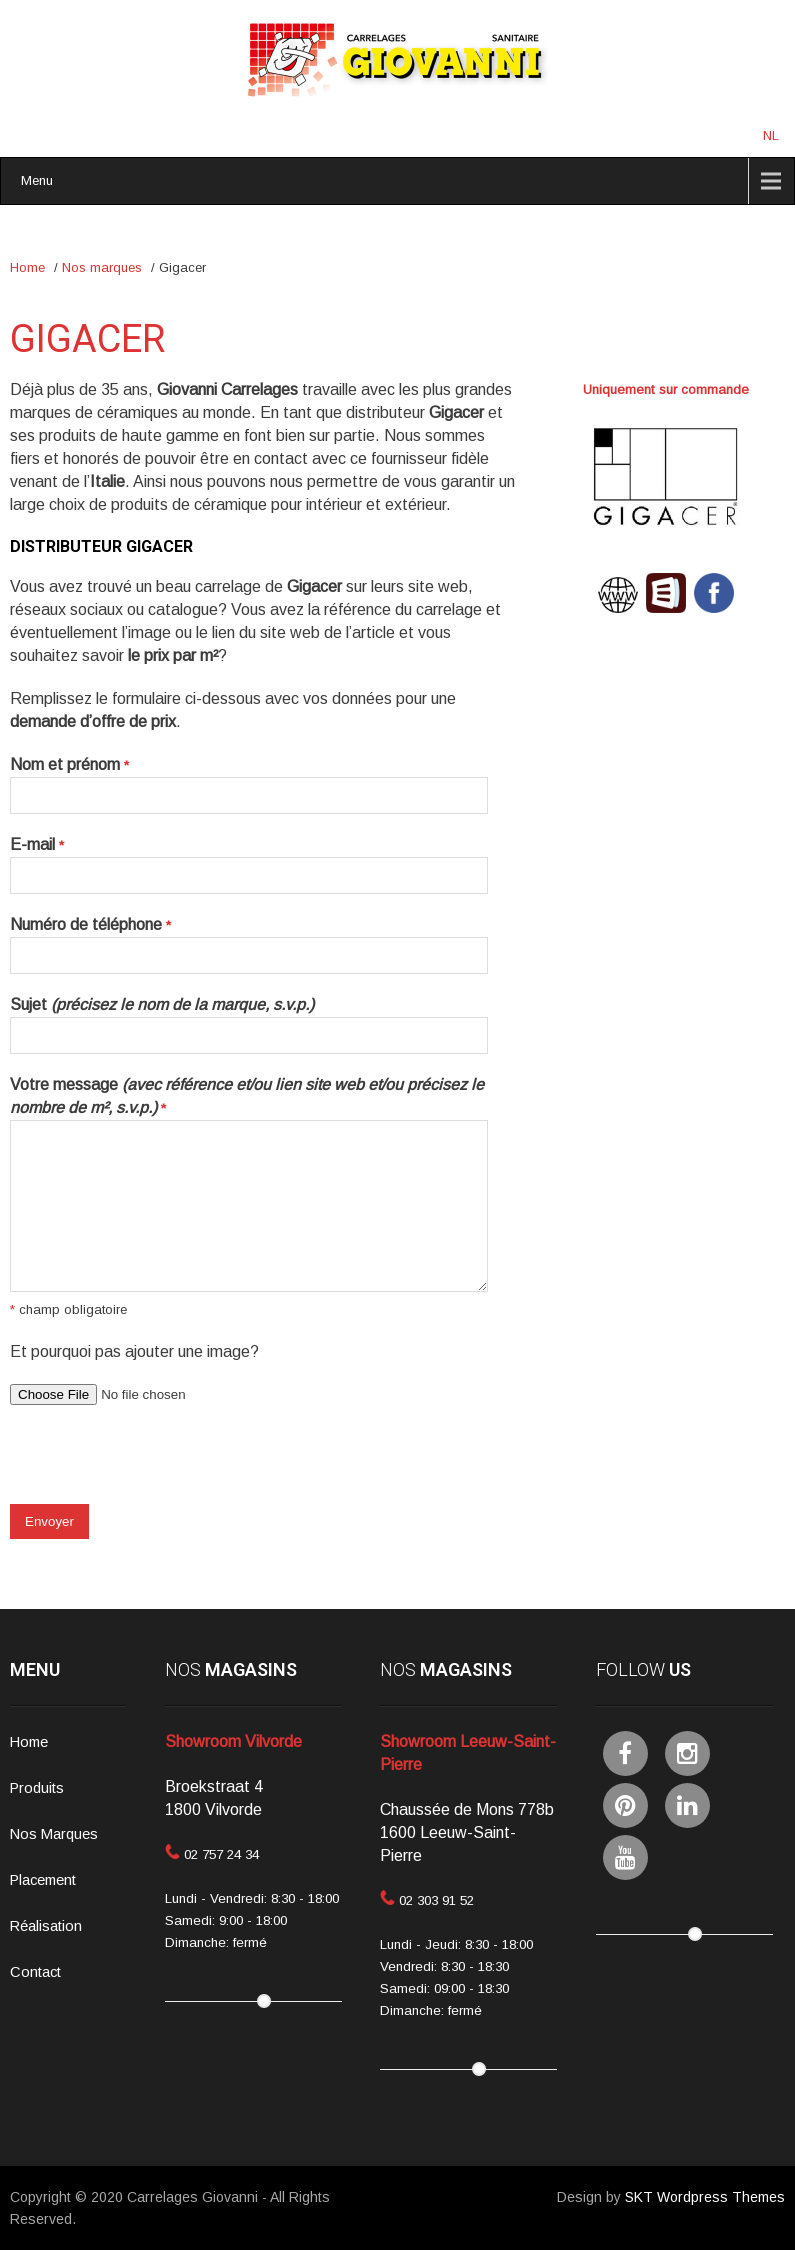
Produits (37, 1788)
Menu (37, 180)
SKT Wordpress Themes (705, 2197)
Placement (43, 1880)
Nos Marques (54, 1834)
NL (771, 135)
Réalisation (46, 1926)
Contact (35, 1972)
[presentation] (162, 1465)
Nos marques (102, 267)
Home (27, 267)
